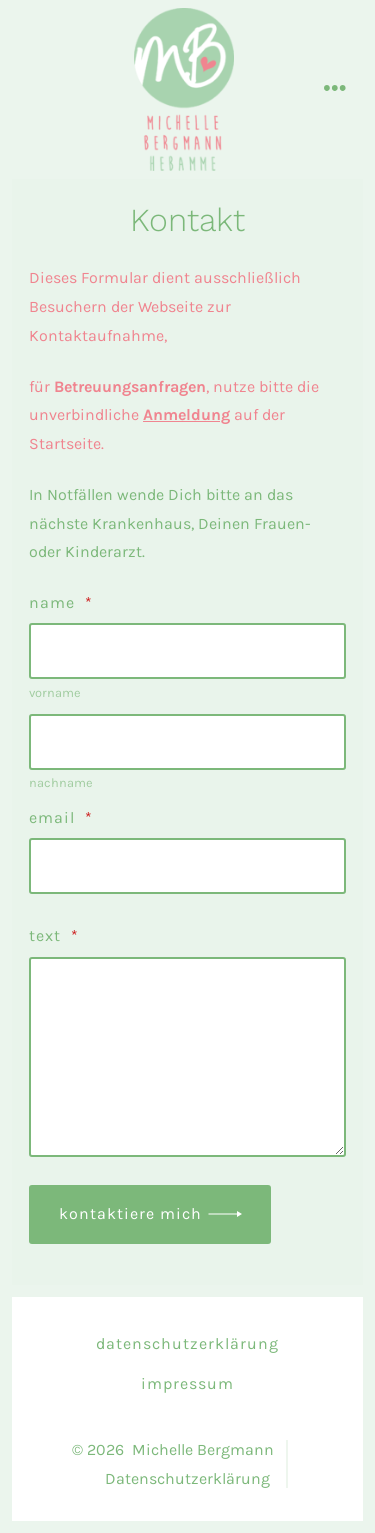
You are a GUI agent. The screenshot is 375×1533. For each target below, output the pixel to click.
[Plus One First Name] (187, 651)
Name (61, 602)
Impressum (187, 1383)
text (54, 935)
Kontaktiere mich (130, 1213)
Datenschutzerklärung (187, 1343)
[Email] (187, 866)
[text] (187, 1057)
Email (61, 817)
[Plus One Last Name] (187, 742)
